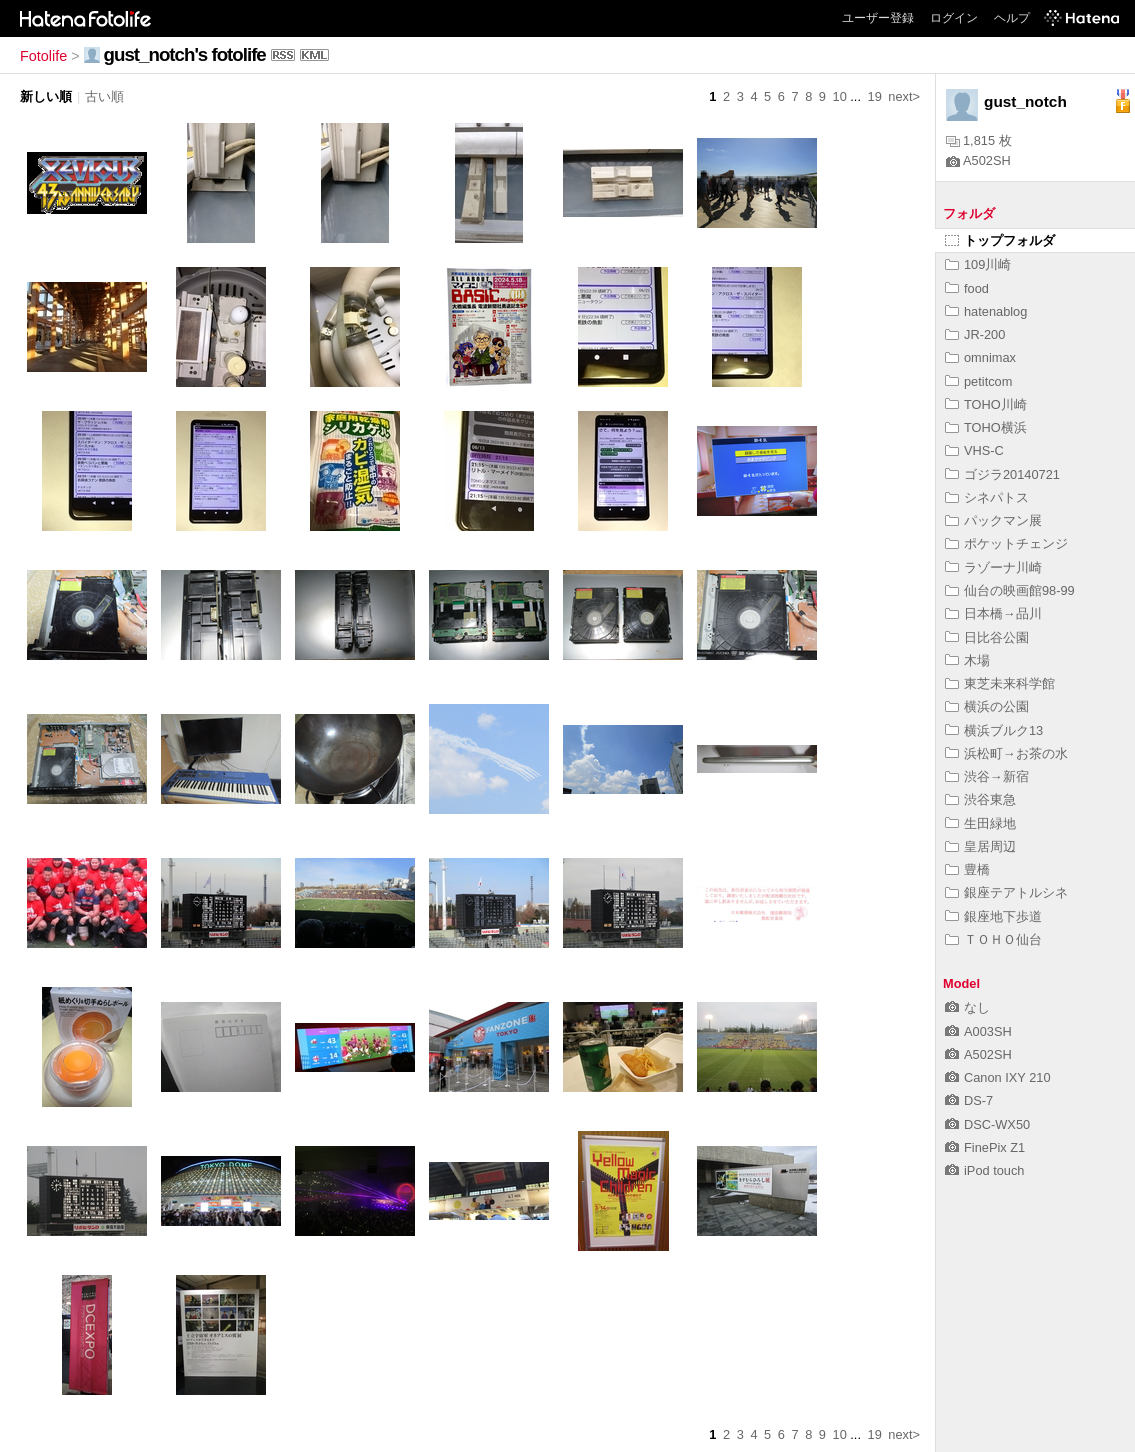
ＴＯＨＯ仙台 (993, 939)
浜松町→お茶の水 (1006, 753)
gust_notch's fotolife (185, 54)
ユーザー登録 (878, 18)
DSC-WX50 (987, 1124)
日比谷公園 (987, 637)
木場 (967, 660)
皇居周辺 (980, 846)
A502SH (978, 160)
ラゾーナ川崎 (993, 567)
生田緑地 (980, 823)
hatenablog (986, 311)
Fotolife (43, 56)
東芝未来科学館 (1000, 683)
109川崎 (978, 264)
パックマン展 (993, 520)
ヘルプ (1012, 18)
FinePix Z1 (985, 1147)
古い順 (104, 96)
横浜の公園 (987, 706)
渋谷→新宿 (987, 776)
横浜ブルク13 (994, 730)
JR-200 (975, 334)
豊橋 (967, 869)
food (967, 288)
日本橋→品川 (993, 613)
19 (875, 96)
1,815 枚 (979, 140)
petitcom (978, 381)
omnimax (980, 357)
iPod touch (984, 1170)
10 (840, 96)
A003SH (978, 1031)
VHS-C (974, 450)
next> (904, 96)
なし (967, 1007)
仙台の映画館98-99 (1010, 590)
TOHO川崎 (986, 404)
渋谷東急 (980, 799)
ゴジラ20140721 (1002, 474)
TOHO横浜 (986, 427)
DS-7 (969, 1100)
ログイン (954, 18)
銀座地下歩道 (993, 916)
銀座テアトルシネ (1006, 892)
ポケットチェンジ (1006, 543)
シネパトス (987, 497)
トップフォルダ (1000, 240)
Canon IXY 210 (998, 1077)
